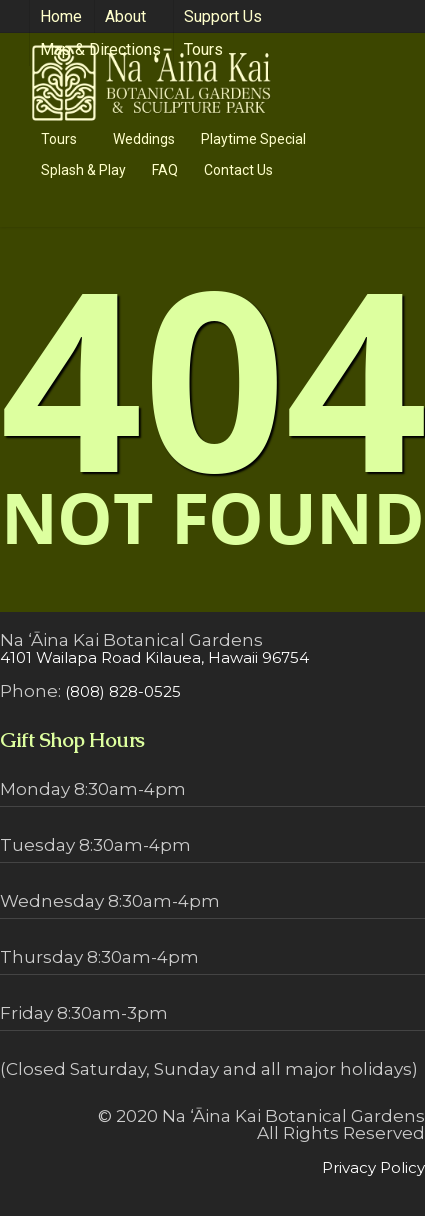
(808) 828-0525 (123, 691)
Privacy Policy (373, 1167)
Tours (212, 49)
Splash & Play (83, 170)
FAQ (165, 170)
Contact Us (238, 170)
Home (61, 16)
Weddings (144, 139)
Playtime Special (253, 139)
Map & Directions (100, 49)
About (134, 16)
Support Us (223, 16)
